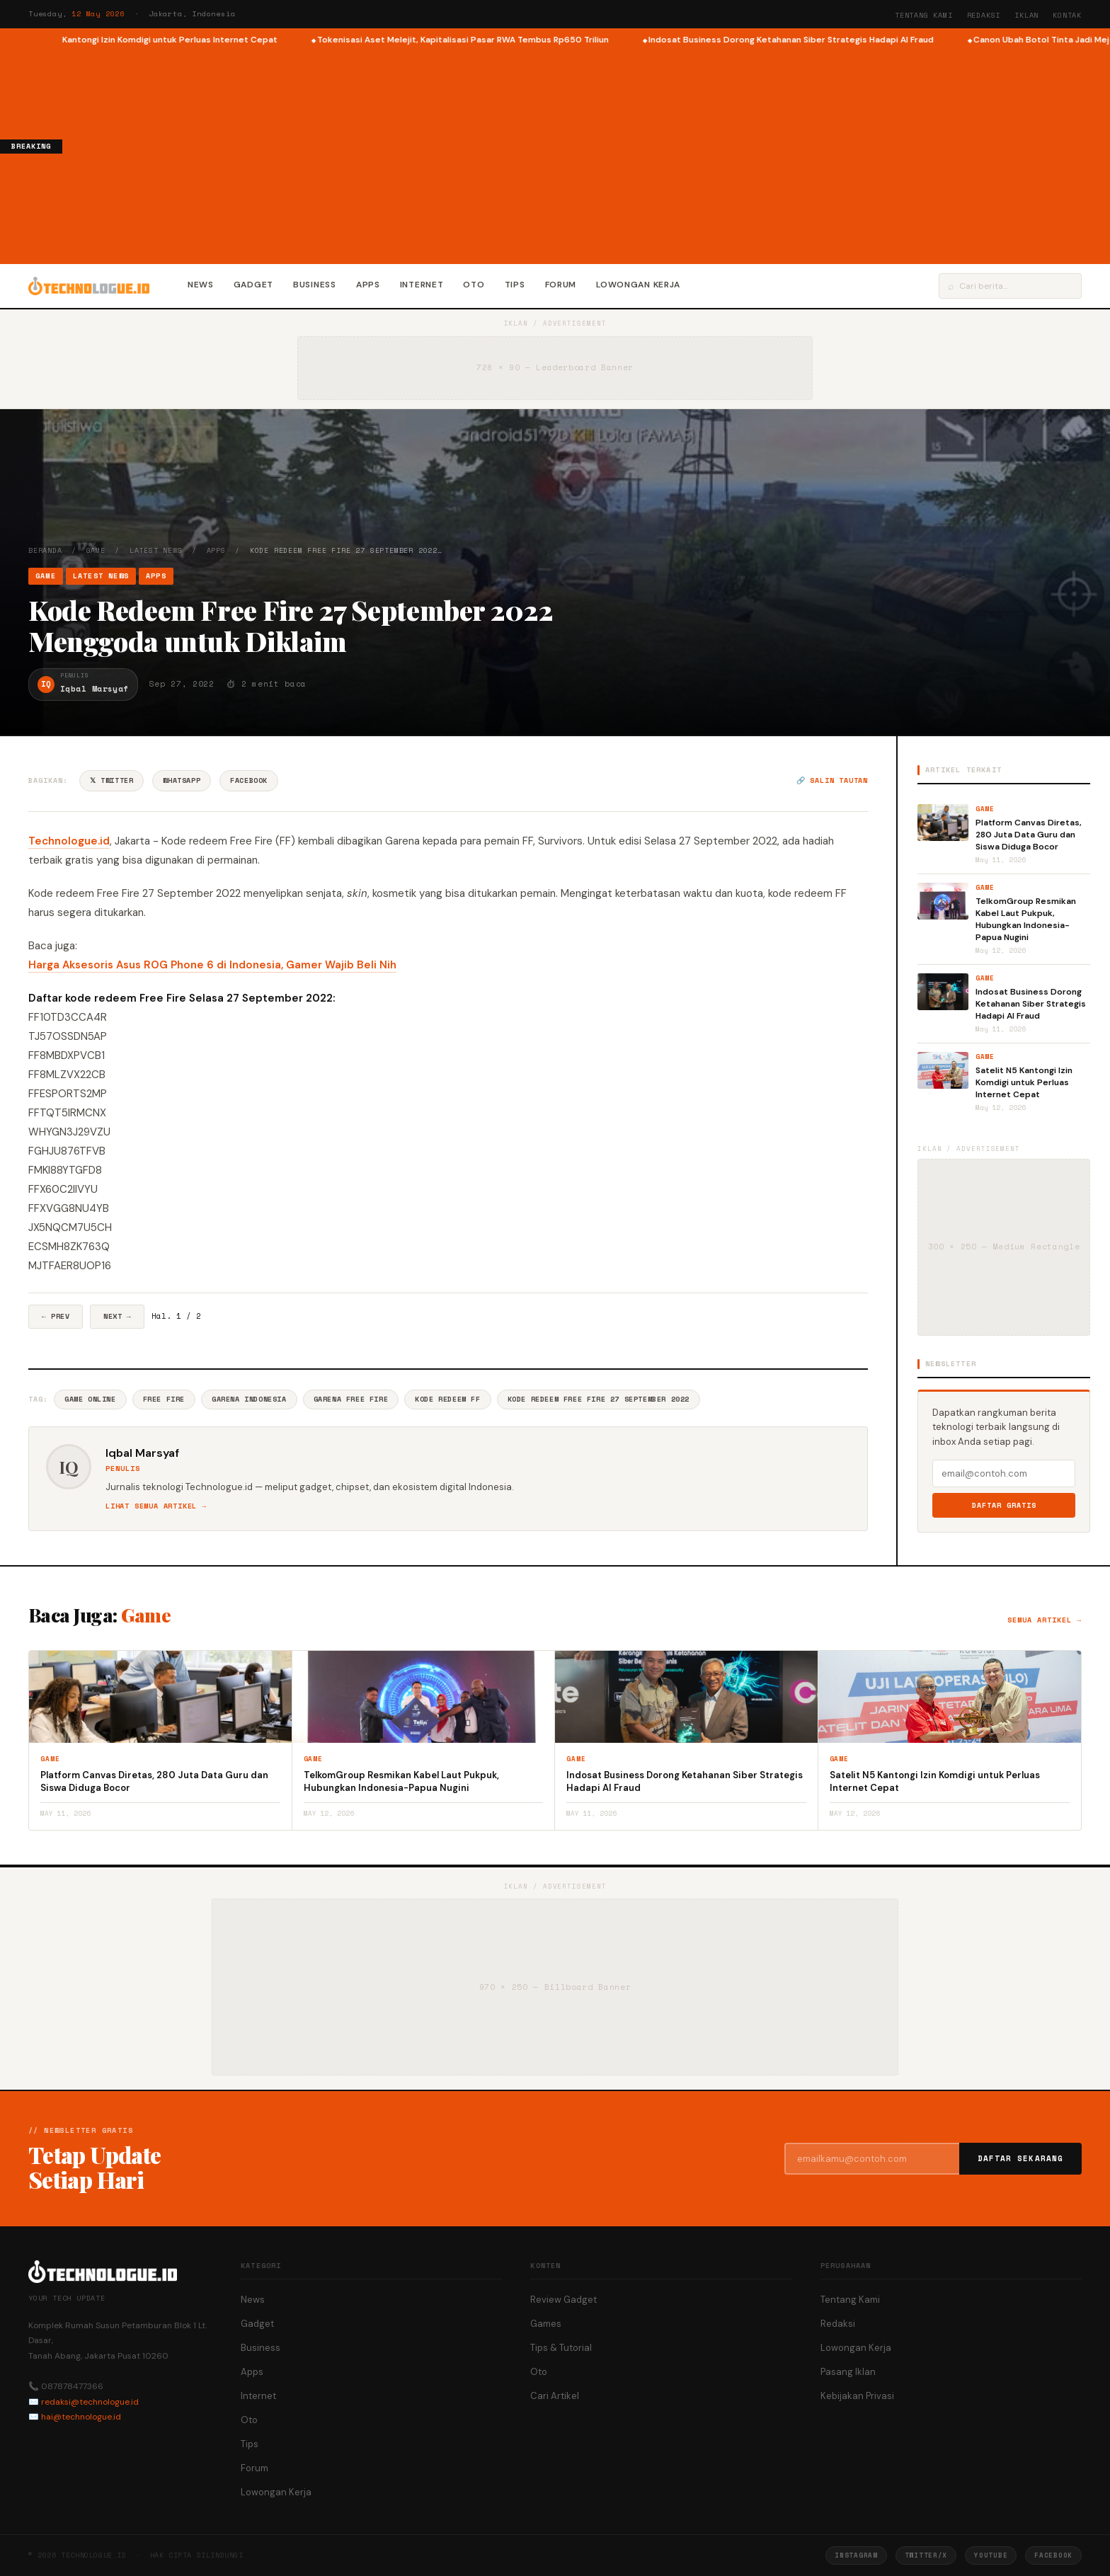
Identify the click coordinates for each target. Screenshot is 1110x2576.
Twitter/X (926, 2555)
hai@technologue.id (81, 2416)
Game (95, 550)
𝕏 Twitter (111, 780)
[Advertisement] (586, 153)
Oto (473, 284)
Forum (561, 284)
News (201, 284)
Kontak (1067, 15)
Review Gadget (563, 2300)
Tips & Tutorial (561, 2348)
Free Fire (164, 1399)
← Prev (55, 1316)
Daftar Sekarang (1021, 2158)
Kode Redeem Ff (447, 1399)
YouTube (990, 2555)
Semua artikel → (1044, 1620)
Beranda (45, 550)
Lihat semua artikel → (156, 1506)
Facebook (249, 780)
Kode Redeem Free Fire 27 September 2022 (599, 1399)
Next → (117, 1316)
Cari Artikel (554, 2396)
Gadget (253, 284)
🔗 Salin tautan (832, 780)
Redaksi (984, 15)
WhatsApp (181, 780)
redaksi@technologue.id (90, 2402)
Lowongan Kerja (638, 284)
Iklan (1026, 15)
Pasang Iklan (848, 2372)
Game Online (90, 1399)
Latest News (156, 550)
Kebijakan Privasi (857, 2396)
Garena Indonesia (249, 1399)
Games (545, 2324)
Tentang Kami (924, 15)
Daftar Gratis (1004, 1505)
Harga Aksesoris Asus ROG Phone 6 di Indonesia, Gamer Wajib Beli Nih (212, 965)
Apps (368, 284)
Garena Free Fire (351, 1399)
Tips (515, 284)
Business (314, 284)
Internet (422, 284)
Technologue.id (69, 841)
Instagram (856, 2555)
